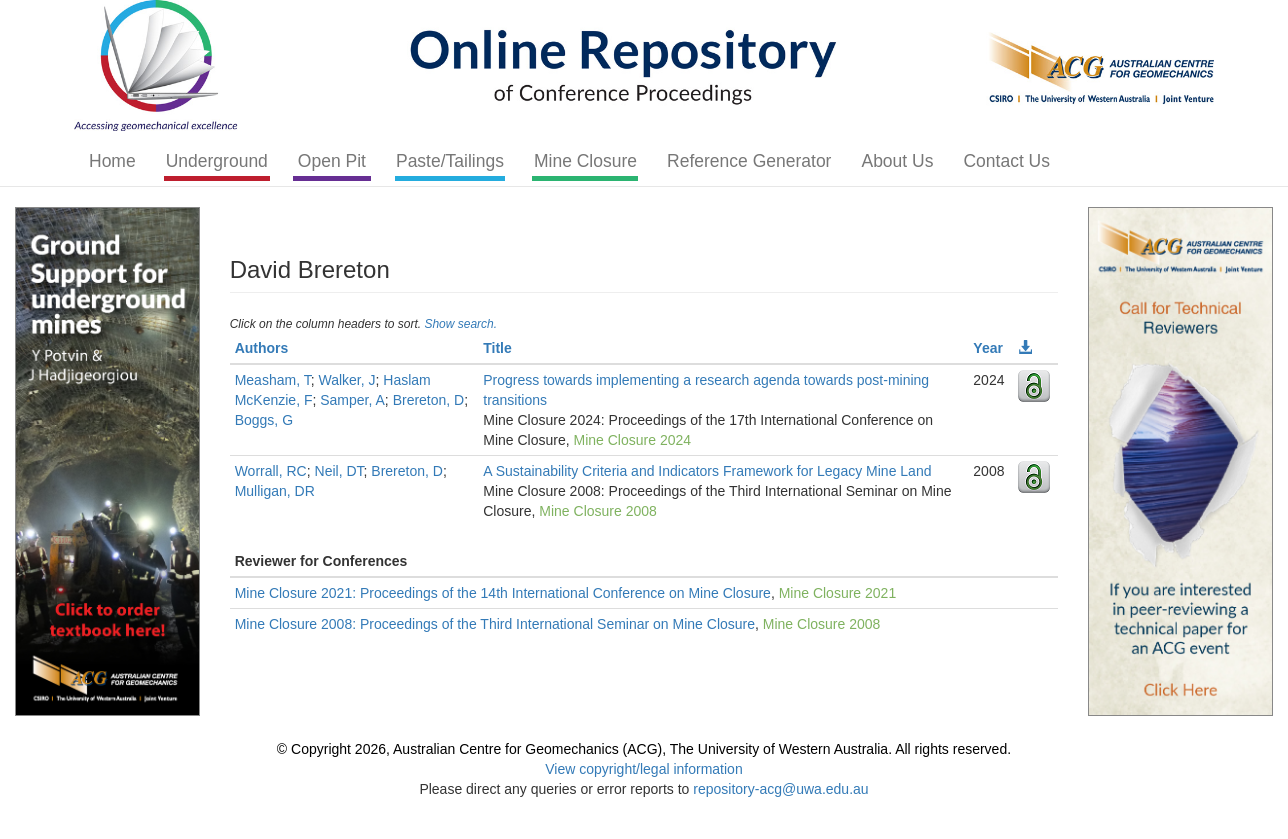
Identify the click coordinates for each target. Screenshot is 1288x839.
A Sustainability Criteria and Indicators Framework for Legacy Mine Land (707, 471)
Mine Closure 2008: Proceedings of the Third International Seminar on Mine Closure (495, 624)
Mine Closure (585, 161)
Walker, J (346, 380)
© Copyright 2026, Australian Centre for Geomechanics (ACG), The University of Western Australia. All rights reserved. (644, 749)
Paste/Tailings (450, 161)
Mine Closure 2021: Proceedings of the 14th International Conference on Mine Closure (503, 593)
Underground (217, 161)
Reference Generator (749, 161)
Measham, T (273, 380)
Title (497, 348)
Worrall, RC (271, 471)
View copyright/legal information (643, 769)
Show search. (460, 324)
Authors (262, 348)
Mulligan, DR (275, 491)
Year (988, 348)
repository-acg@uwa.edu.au (780, 789)
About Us (897, 161)
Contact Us (1006, 161)
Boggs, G (264, 420)
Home (112, 161)
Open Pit (332, 161)
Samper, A (352, 400)
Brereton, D (429, 400)
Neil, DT (339, 471)
